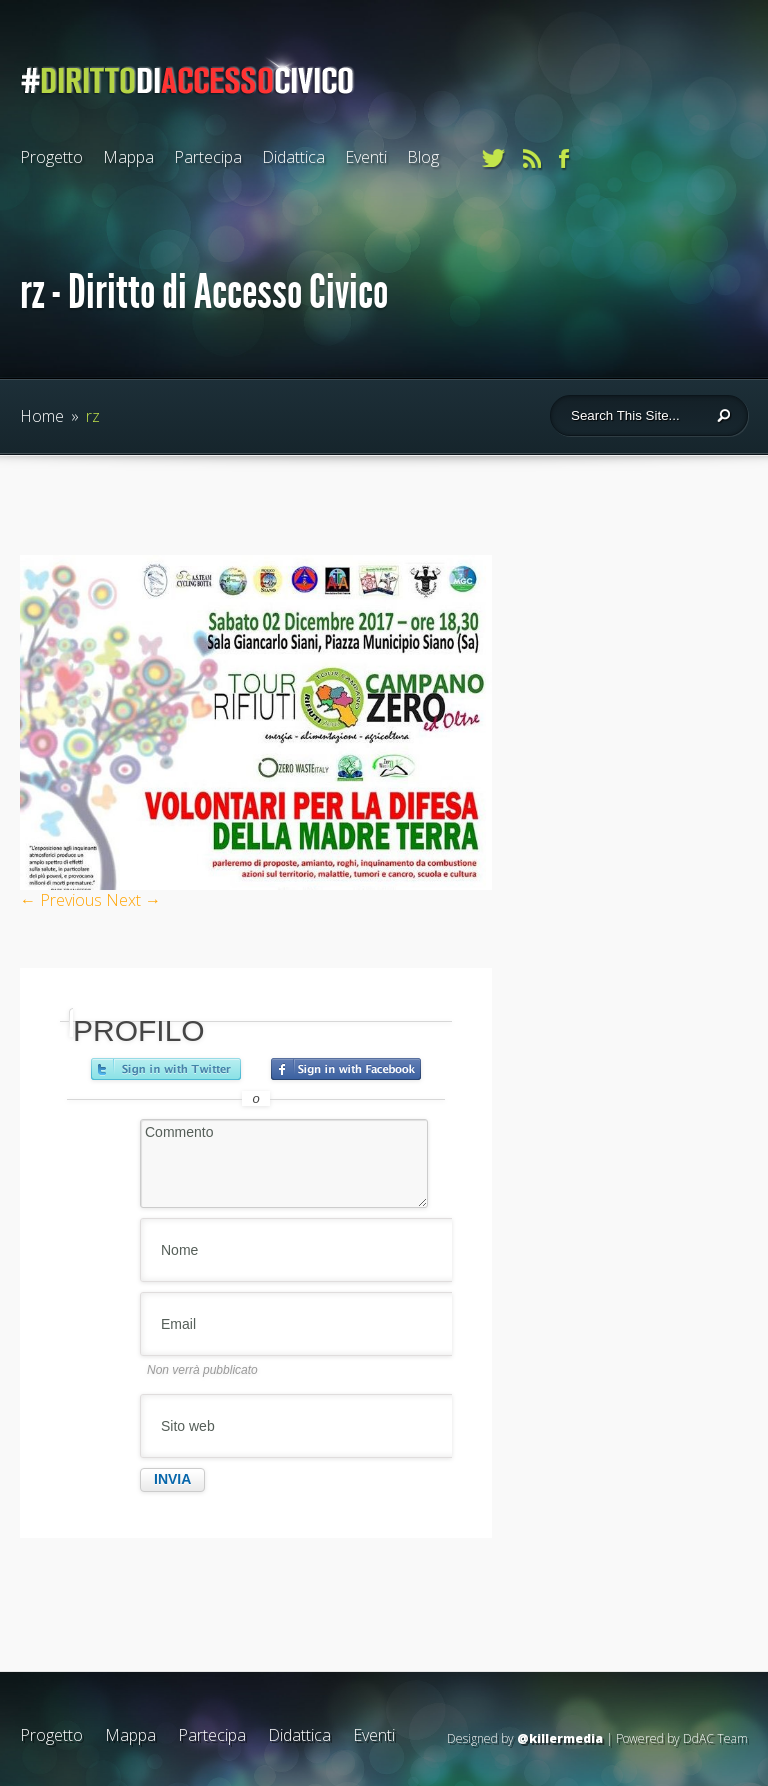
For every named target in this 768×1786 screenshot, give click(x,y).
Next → (133, 900)
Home (42, 416)
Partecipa (208, 157)
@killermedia (560, 1738)
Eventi (366, 157)
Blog (423, 157)
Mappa (128, 157)
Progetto (51, 157)
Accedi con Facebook (346, 1069)
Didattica (293, 157)
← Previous (61, 900)
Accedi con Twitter (166, 1069)
